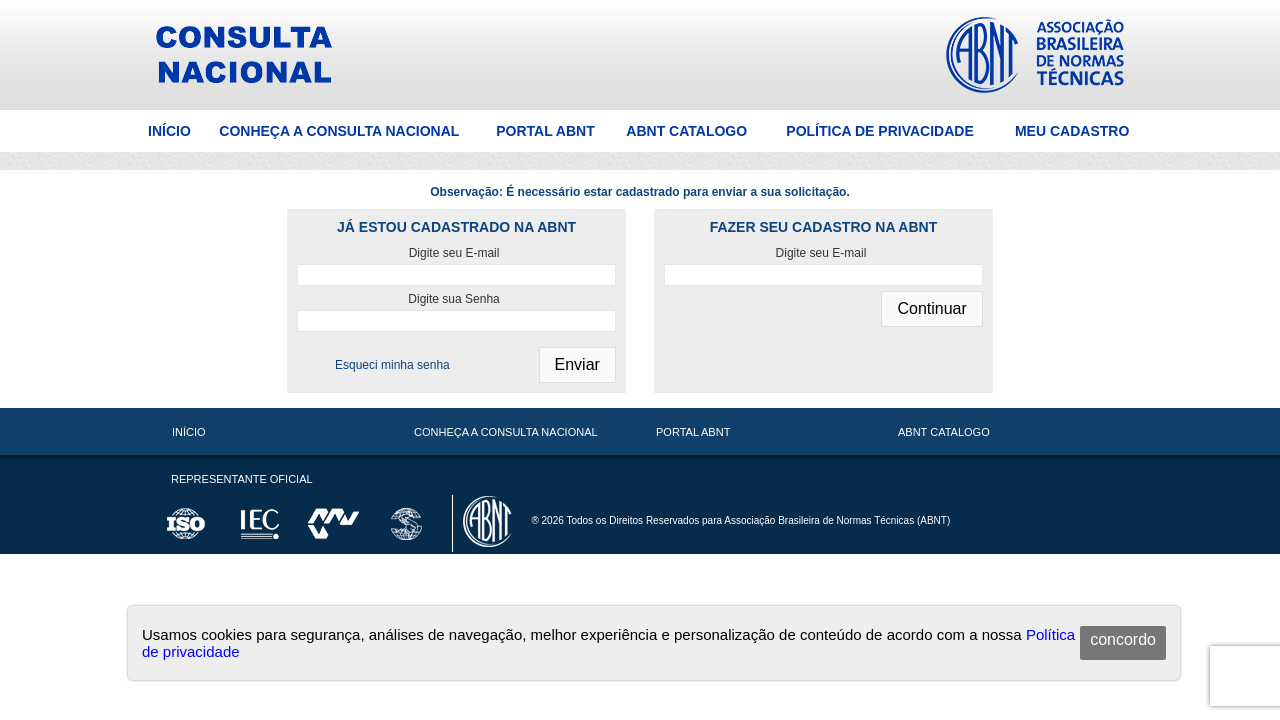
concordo (1123, 639)
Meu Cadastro (1072, 131)
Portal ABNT (545, 131)
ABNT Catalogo (686, 131)
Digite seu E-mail (454, 253)
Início (169, 131)
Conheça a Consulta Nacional (339, 131)
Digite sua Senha (453, 299)
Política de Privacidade (879, 131)
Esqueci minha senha (392, 365)
